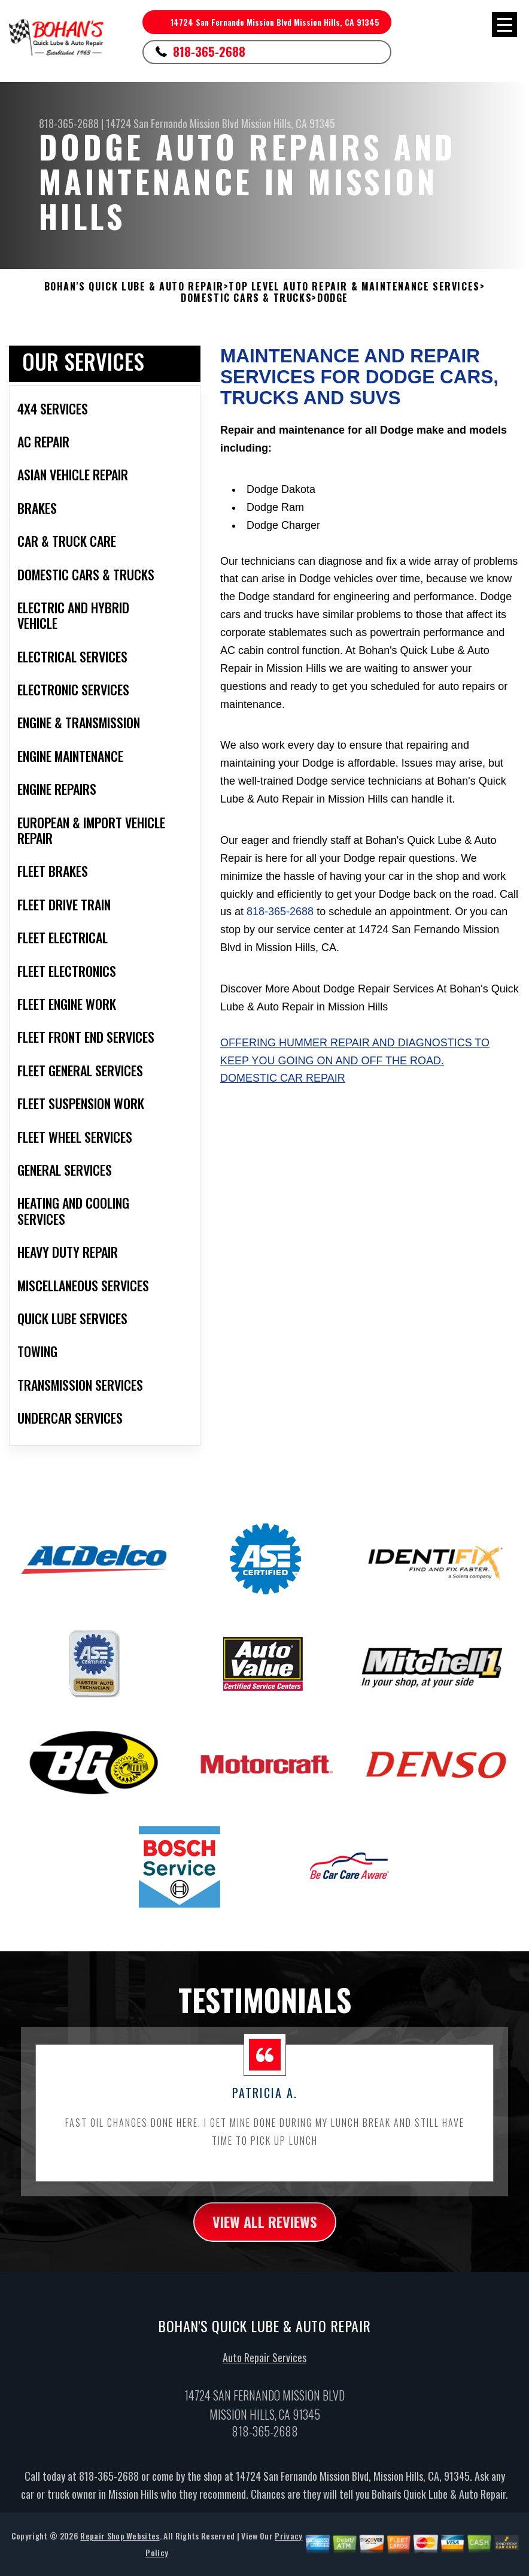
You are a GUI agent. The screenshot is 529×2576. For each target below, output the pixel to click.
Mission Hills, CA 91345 (288, 123)
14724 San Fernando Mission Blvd (172, 123)
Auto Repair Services (264, 2363)
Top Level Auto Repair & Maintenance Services (354, 286)
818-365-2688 (209, 51)
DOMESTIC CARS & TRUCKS (246, 298)
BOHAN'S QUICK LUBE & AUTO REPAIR (134, 286)
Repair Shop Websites (119, 2541)
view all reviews (264, 2227)
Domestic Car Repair (282, 1078)
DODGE (332, 298)
